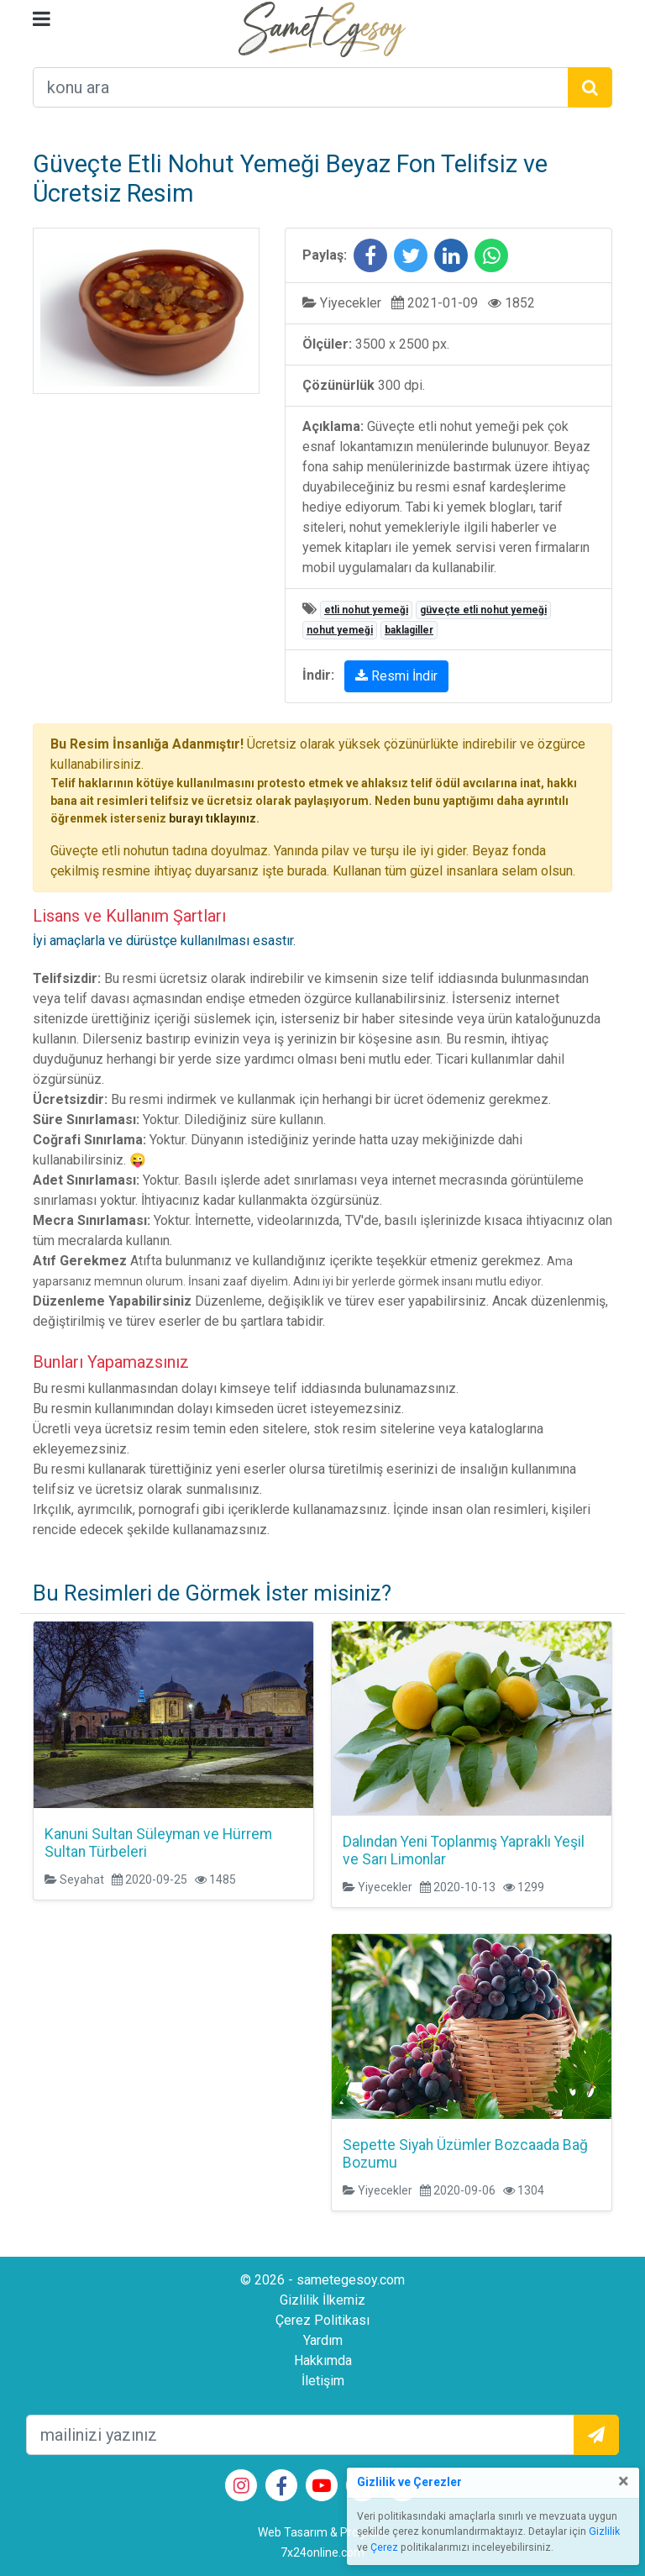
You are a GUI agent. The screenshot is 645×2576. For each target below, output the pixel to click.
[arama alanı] (301, 87)
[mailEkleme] (300, 2435)
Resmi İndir (396, 676)
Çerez (384, 2547)
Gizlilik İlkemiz (322, 2300)
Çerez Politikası (322, 2320)
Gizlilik (604, 2531)
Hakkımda (323, 2360)
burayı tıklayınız (212, 818)
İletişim (323, 2381)
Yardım (323, 2340)
